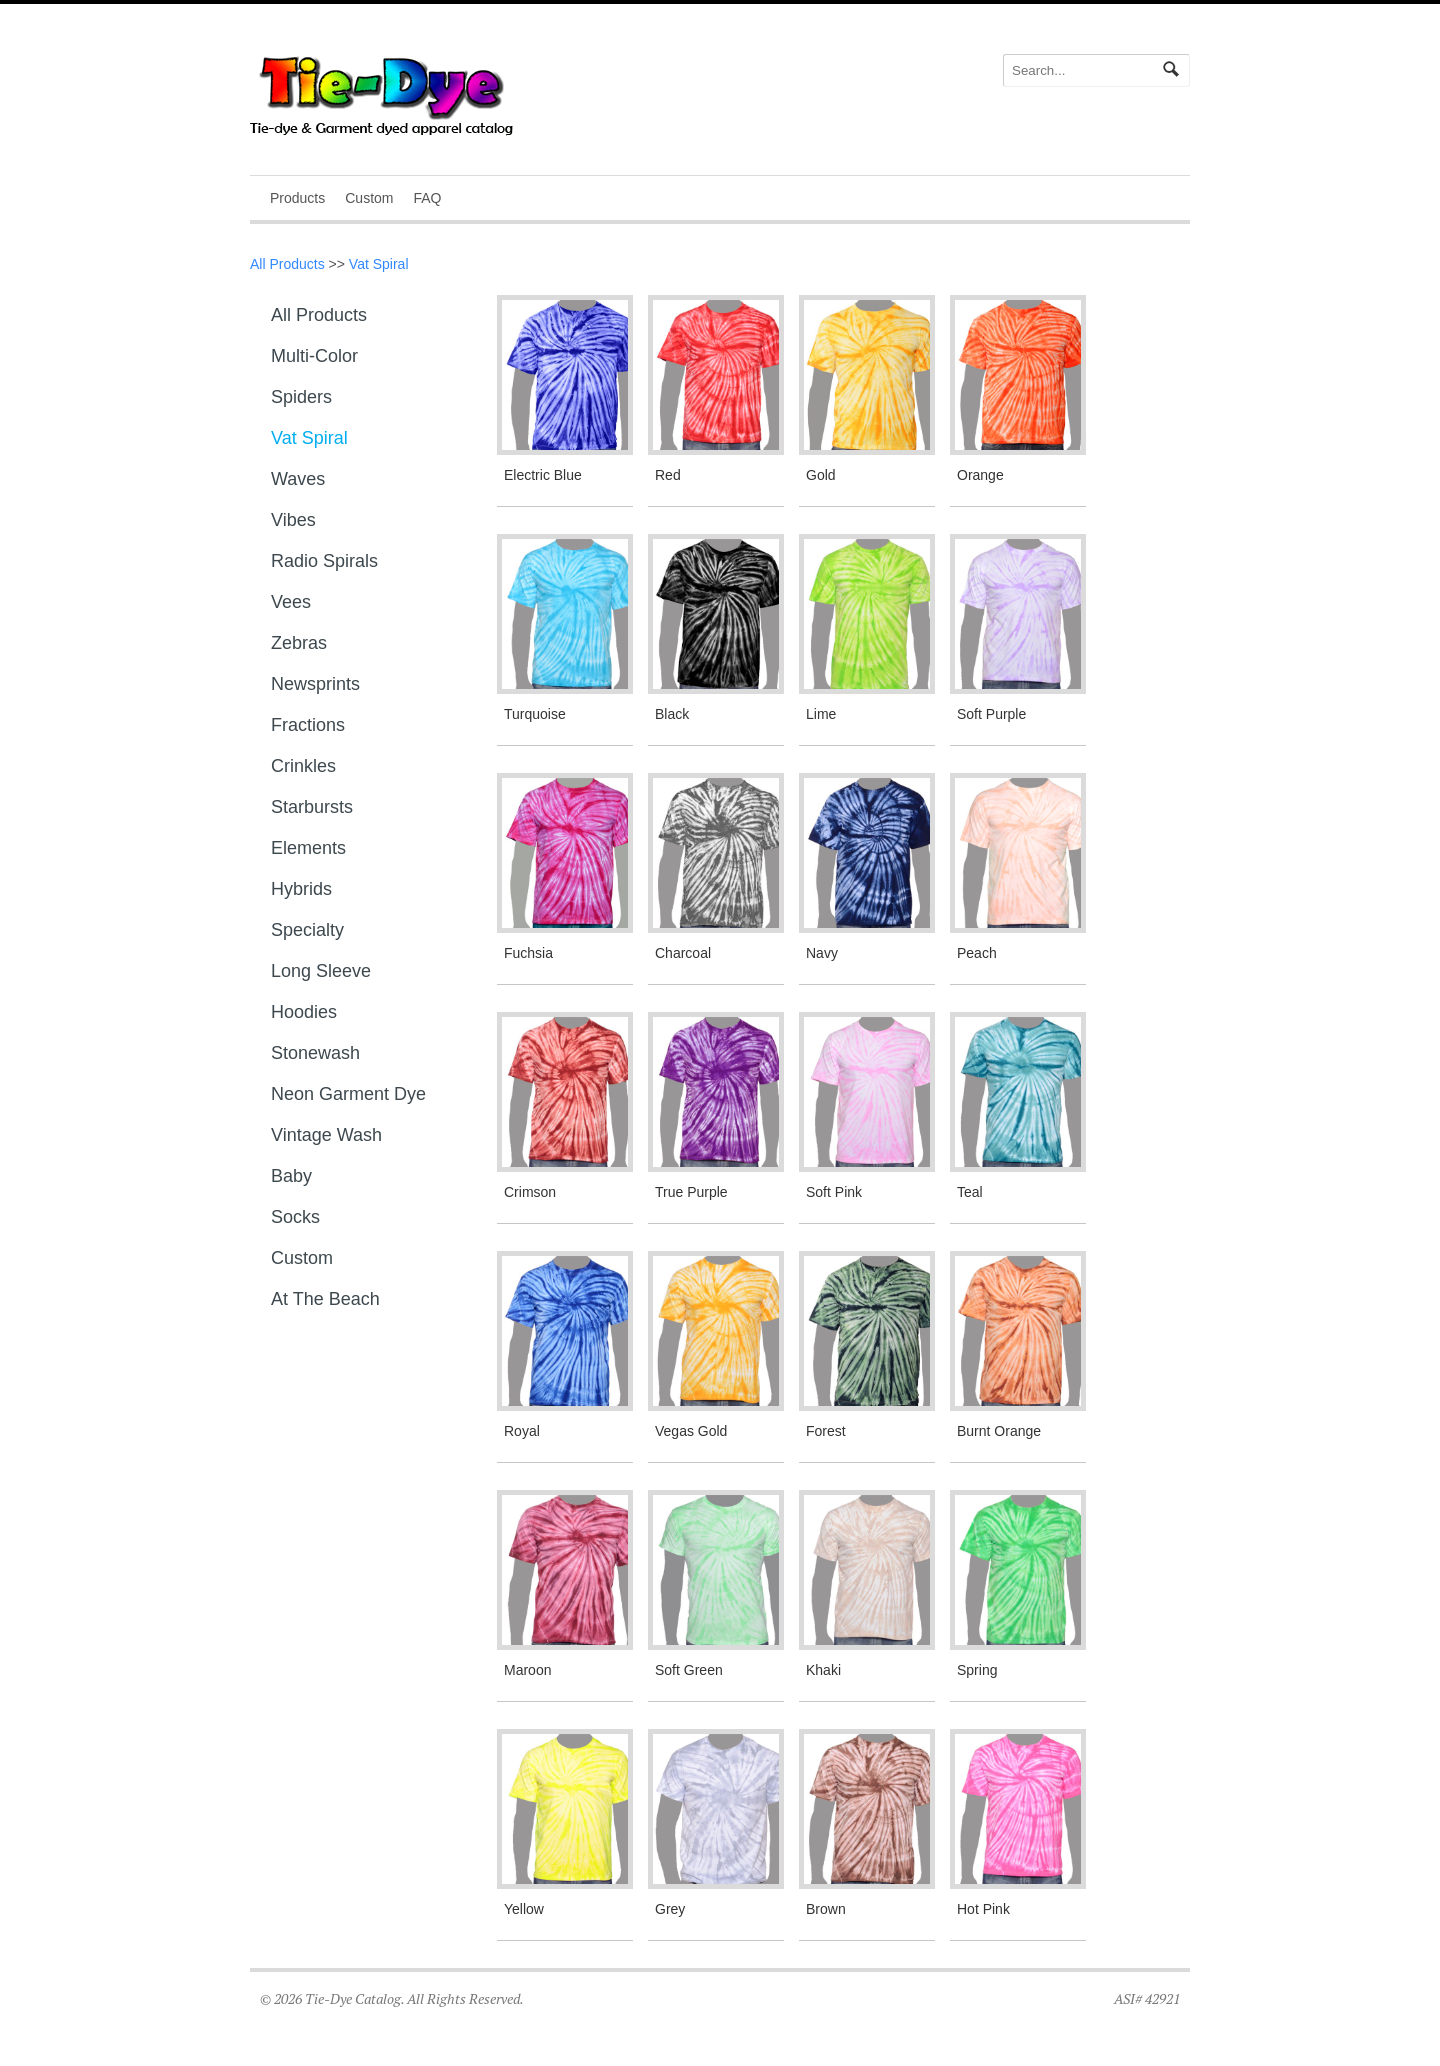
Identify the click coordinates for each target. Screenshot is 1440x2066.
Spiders (301, 397)
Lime (821, 714)
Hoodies (304, 1012)
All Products (287, 264)
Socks (295, 1217)
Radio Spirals (324, 561)
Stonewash (315, 1053)
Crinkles (303, 766)
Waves (298, 479)
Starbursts (312, 807)
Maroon (527, 1670)
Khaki (823, 1670)
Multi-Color (314, 356)
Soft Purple (991, 714)
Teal (970, 1192)
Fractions (308, 725)
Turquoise (535, 714)
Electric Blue (543, 475)
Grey (670, 1909)
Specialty (307, 930)
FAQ (427, 198)
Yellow (524, 1909)
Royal (522, 1431)
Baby (291, 1176)
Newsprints (315, 684)
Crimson (530, 1192)
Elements (308, 848)
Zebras (299, 643)
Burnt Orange (999, 1431)
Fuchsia (528, 953)
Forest (826, 1431)
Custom (369, 198)
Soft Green (689, 1670)
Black (672, 714)
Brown (826, 1909)
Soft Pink (834, 1192)
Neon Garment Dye (348, 1094)
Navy (822, 953)
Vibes (293, 520)
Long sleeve (321, 971)
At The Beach (325, 1299)
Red (668, 475)
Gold (821, 475)
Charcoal (683, 953)
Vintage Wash (326, 1135)
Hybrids (301, 889)
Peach (977, 953)
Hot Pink (983, 1909)
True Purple (691, 1192)
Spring (977, 1670)
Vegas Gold (691, 1431)
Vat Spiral (379, 264)
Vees (291, 602)
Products (297, 198)
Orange (980, 475)
